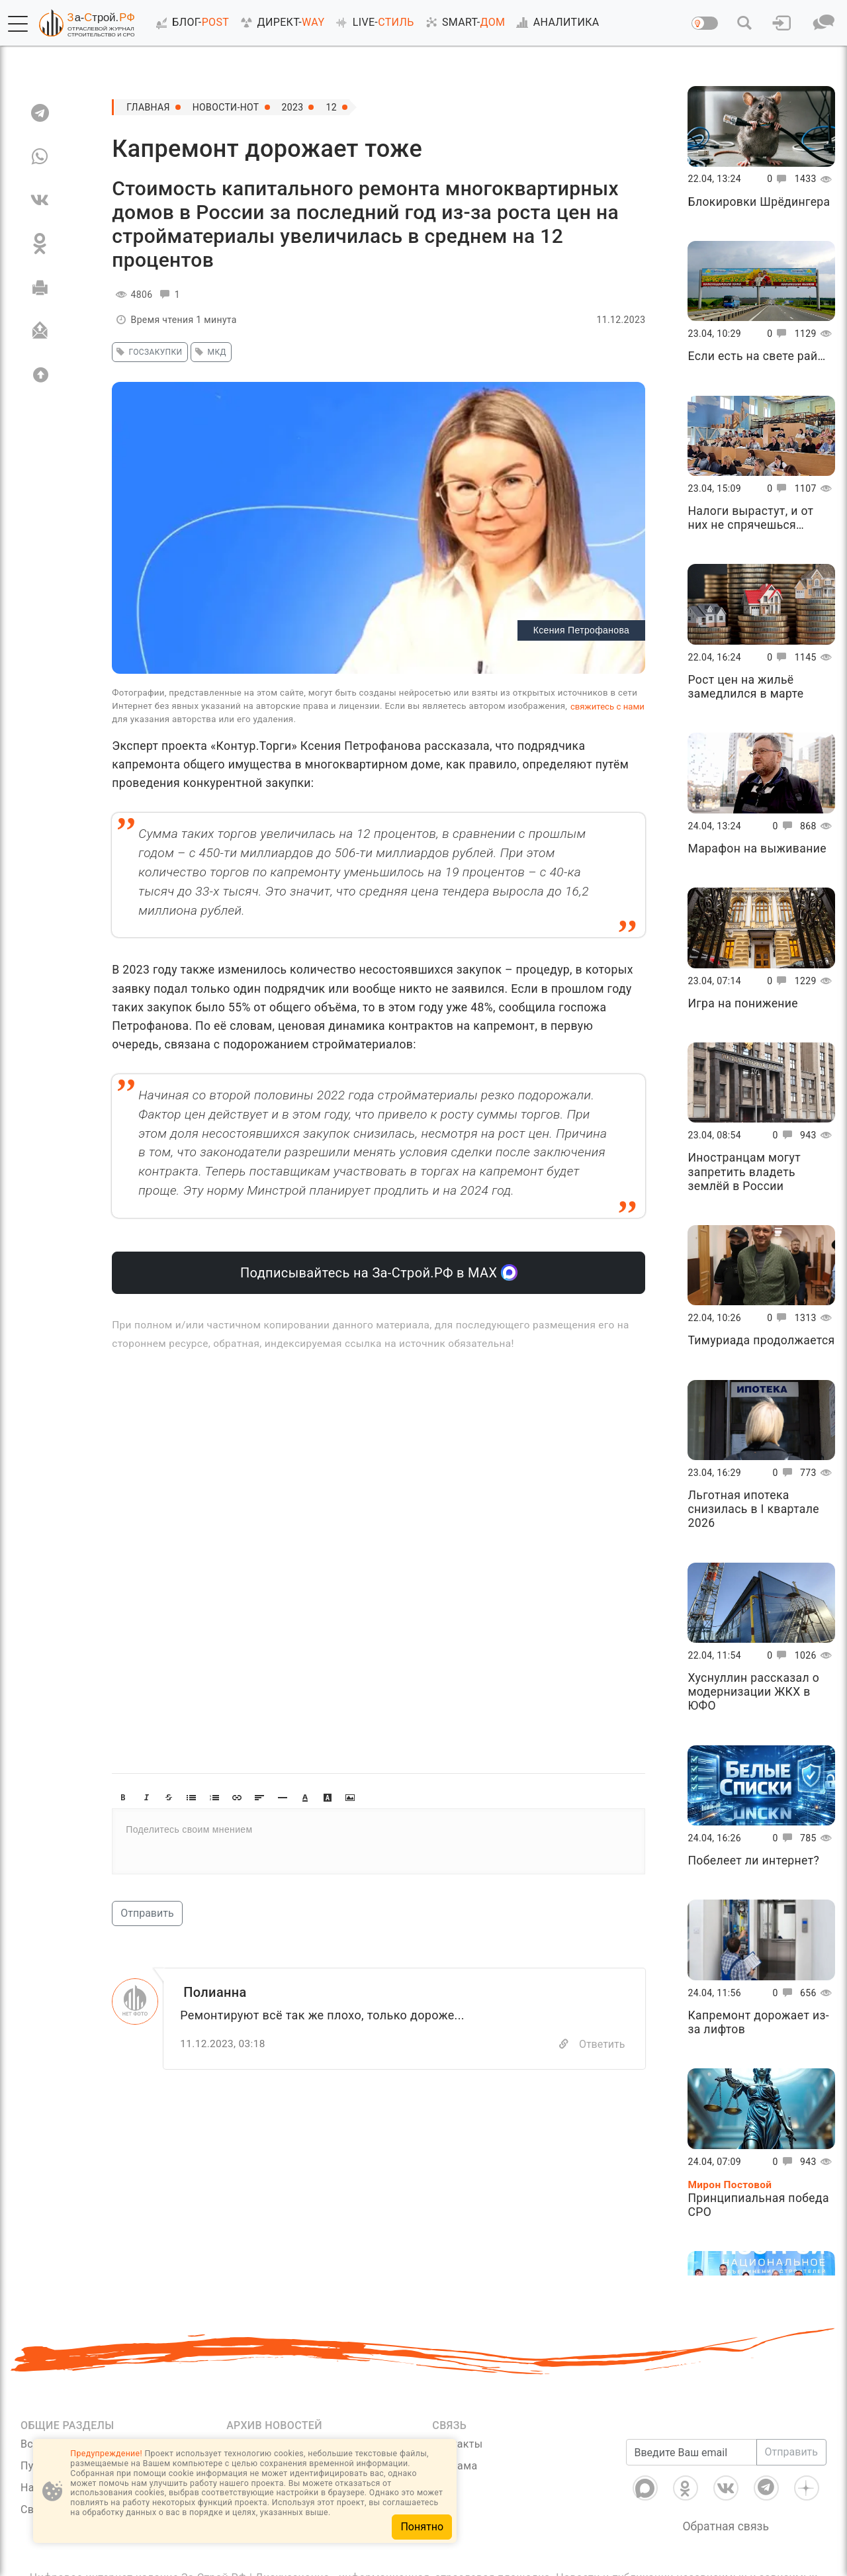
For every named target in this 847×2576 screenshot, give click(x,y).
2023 (293, 107)
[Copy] (564, 2044)
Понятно (421, 2526)
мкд (208, 352)
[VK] (40, 199)
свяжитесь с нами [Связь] (607, 707)
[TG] (40, 112)
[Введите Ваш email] (691, 2452)
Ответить (602, 2044)
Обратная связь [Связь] (725, 2526)
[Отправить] (40, 330)
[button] (18, 24)
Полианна (214, 1992)
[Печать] (40, 287)
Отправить (146, 1913)
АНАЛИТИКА (555, 22)
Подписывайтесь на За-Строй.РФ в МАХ (378, 1272)
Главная (148, 107)
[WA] (40, 156)
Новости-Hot (226, 107)
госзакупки (147, 352)
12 (331, 107)
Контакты (457, 2444)
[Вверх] (40, 374)
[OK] (40, 243)
